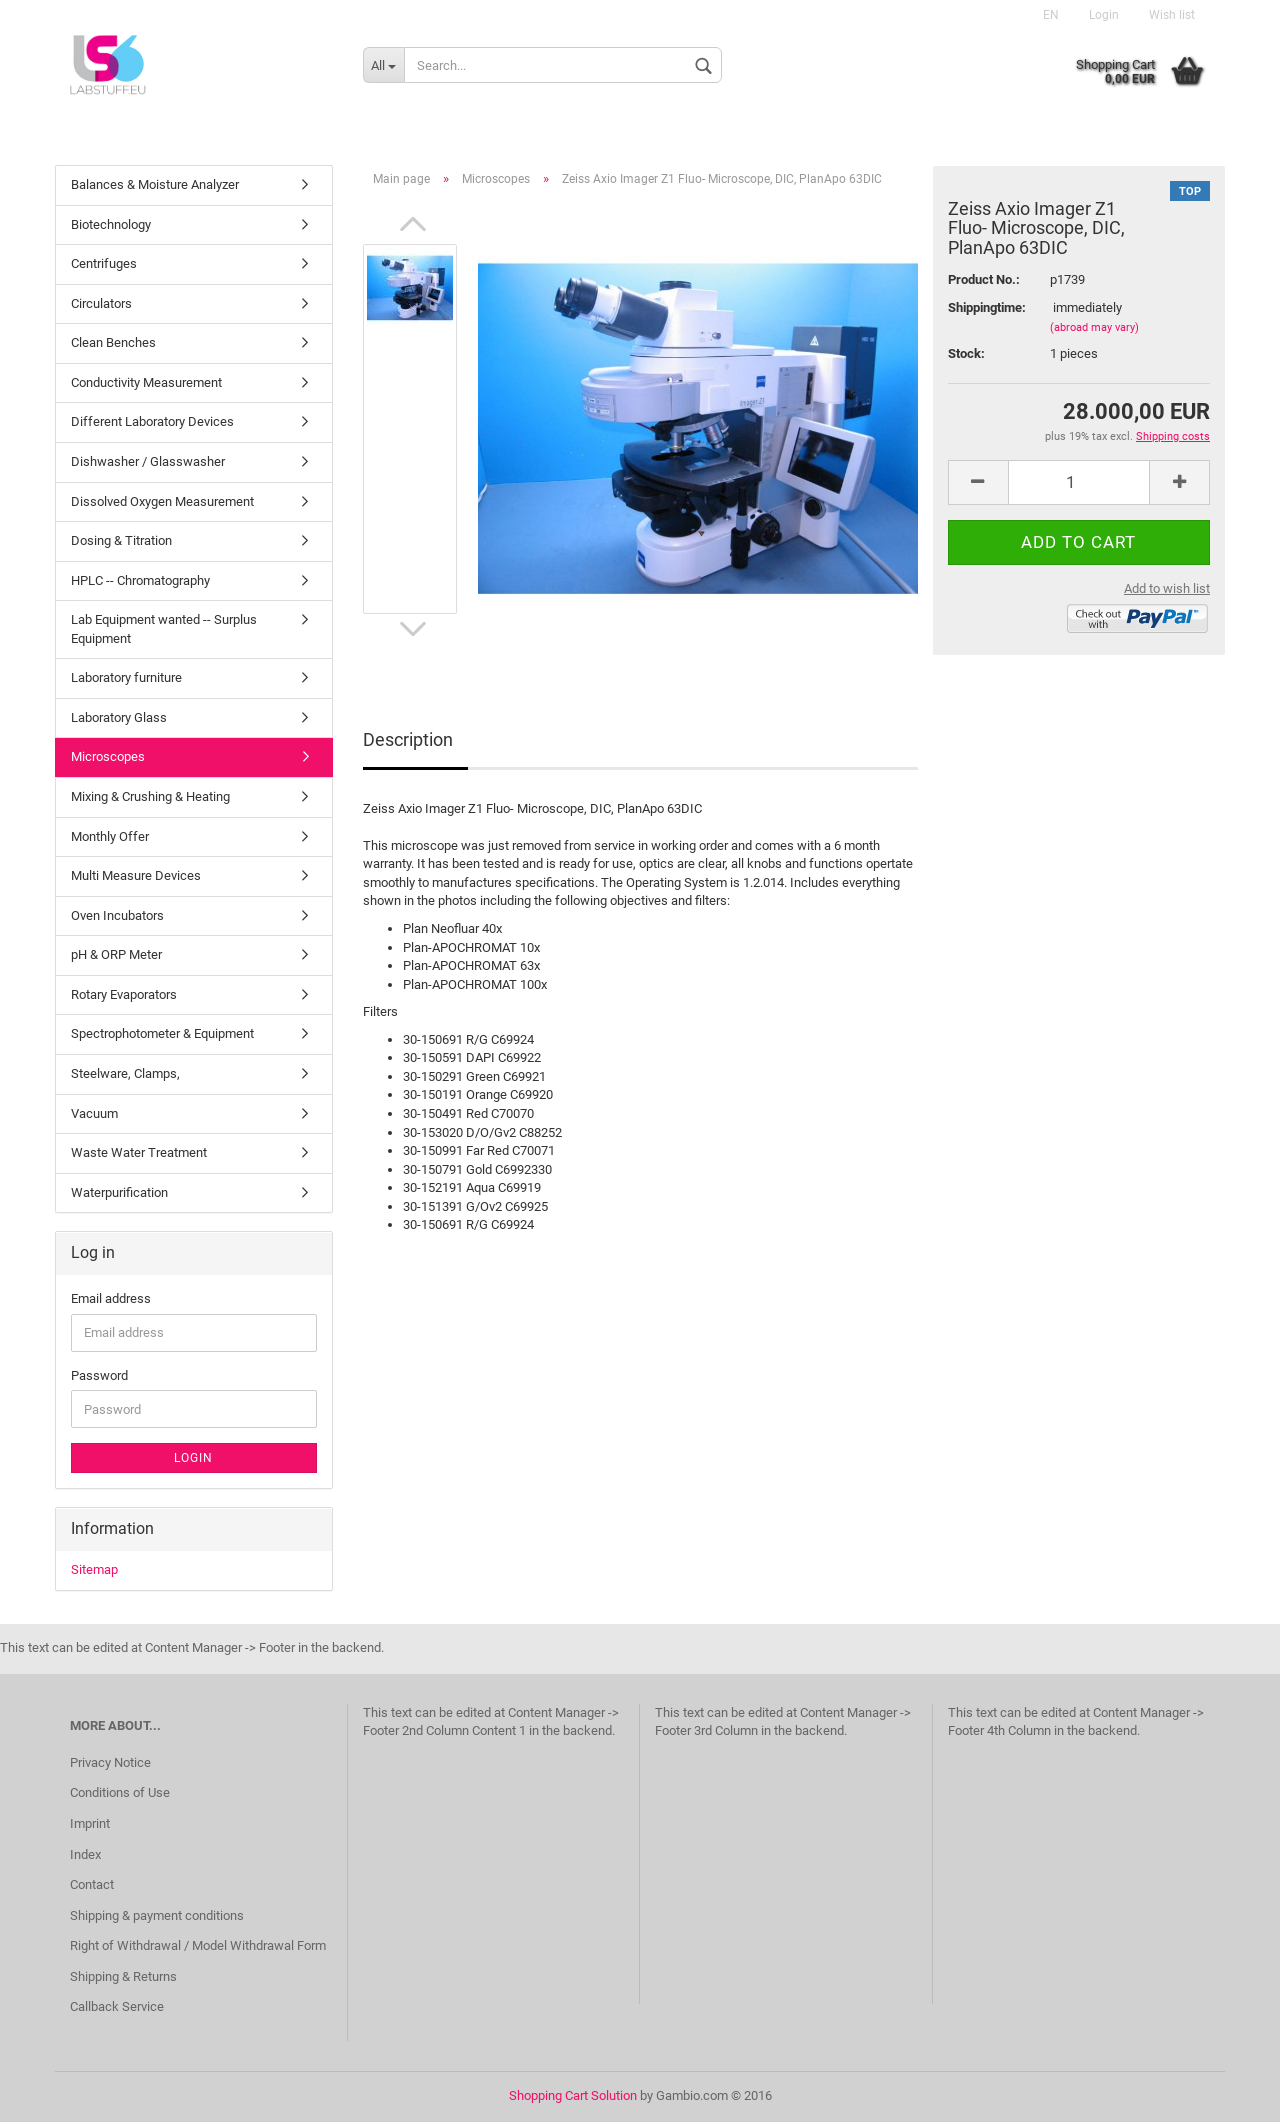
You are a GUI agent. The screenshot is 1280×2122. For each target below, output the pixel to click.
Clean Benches (113, 342)
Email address (111, 1298)
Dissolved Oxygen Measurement (162, 501)
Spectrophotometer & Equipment (162, 1033)
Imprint (90, 1823)
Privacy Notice (110, 1762)
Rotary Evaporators (124, 994)
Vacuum (94, 1113)
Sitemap (94, 1569)
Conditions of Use (120, 1792)
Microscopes (108, 756)
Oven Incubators (117, 915)
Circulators (101, 303)
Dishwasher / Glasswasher (148, 461)
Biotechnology (111, 224)
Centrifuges (104, 263)
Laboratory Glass (119, 717)
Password (99, 1375)
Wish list (1172, 15)
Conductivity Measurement (146, 382)
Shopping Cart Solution (573, 2095)
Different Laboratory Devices (152, 421)
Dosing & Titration (121, 540)
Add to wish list (1167, 588)
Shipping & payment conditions (157, 1915)
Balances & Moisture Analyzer (155, 184)
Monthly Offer (110, 836)
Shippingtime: (984, 307)
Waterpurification (119, 1192)
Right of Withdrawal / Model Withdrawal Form (198, 1945)
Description (408, 739)
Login (1104, 15)
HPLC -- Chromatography (140, 580)
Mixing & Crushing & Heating (150, 796)
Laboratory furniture (126, 677)
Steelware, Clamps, (125, 1073)
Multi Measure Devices (136, 875)
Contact (92, 1884)
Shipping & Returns (123, 1976)
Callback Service (117, 2006)
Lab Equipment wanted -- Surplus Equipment (164, 629)
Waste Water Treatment (139, 1152)
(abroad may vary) (1094, 327)
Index (85, 1854)
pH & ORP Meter (116, 954)
